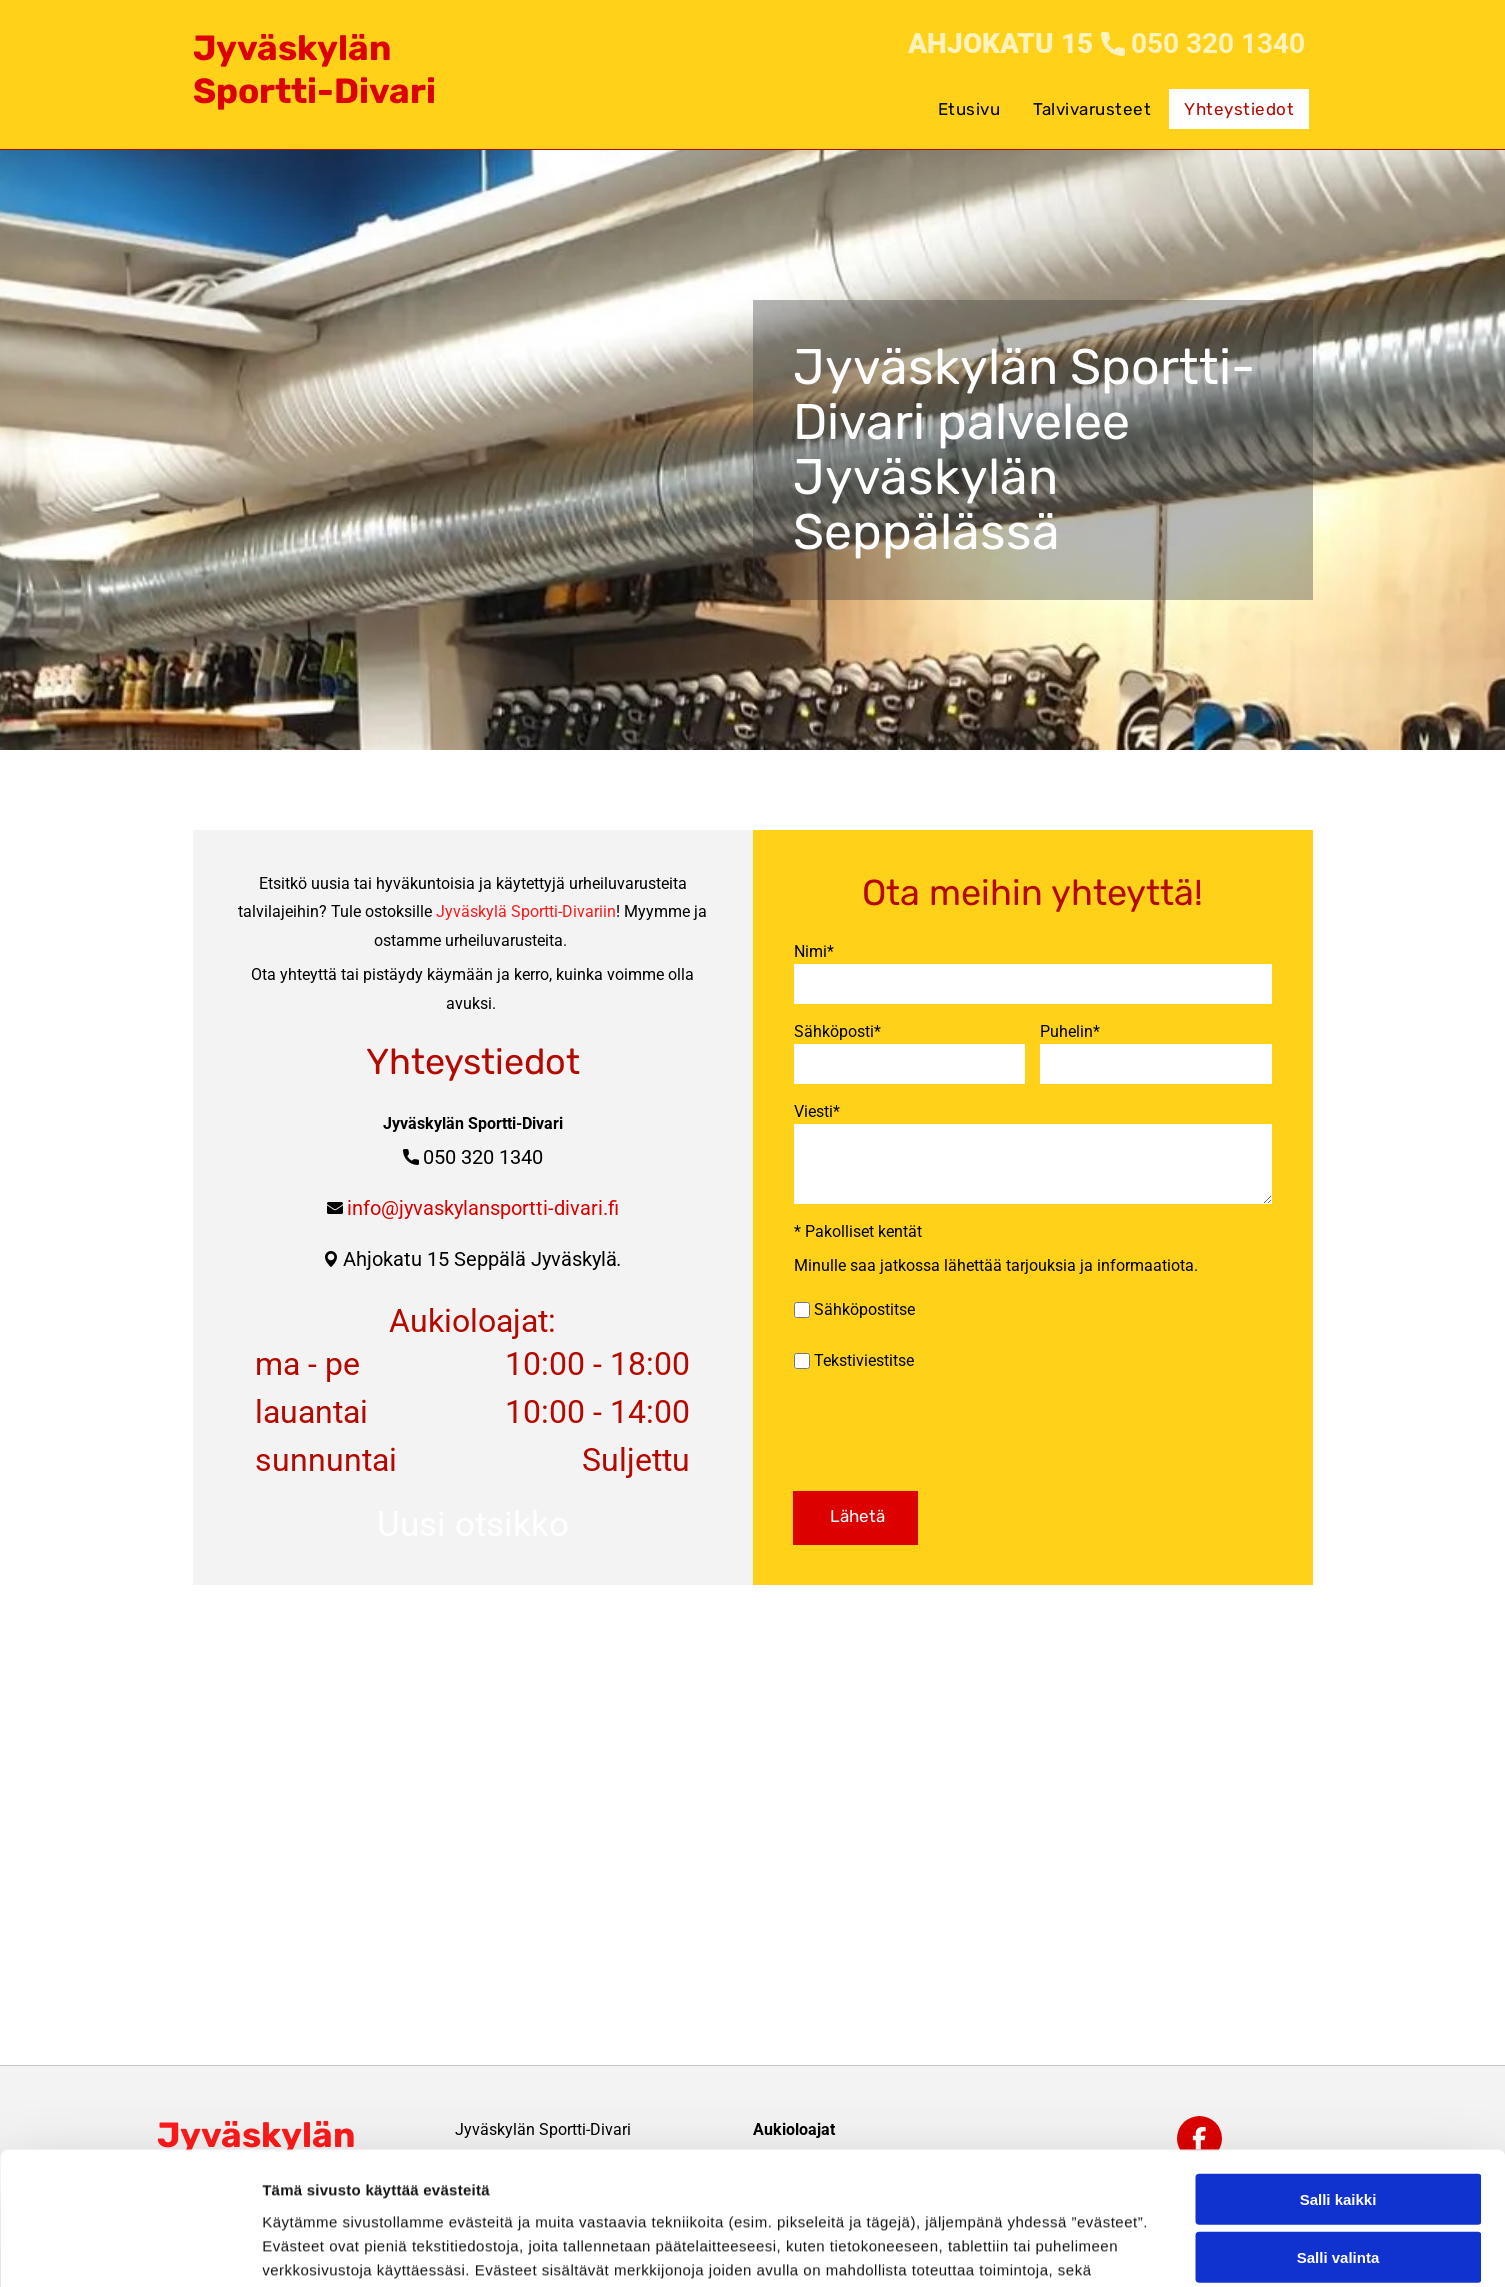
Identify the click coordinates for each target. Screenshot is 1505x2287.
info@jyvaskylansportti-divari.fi (483, 1199)
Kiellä (1338, 2140)
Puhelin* (1070, 1031)
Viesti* (817, 1111)
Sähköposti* (837, 1031)
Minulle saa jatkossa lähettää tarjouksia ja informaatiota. (996, 1265)
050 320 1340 (483, 1148)
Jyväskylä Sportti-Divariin (526, 902)
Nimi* (814, 951)
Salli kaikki (1338, 2023)
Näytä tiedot (1069, 2247)
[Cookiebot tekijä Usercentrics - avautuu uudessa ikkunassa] (129, 2248)
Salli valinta (1338, 2081)
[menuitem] (971, 99)
